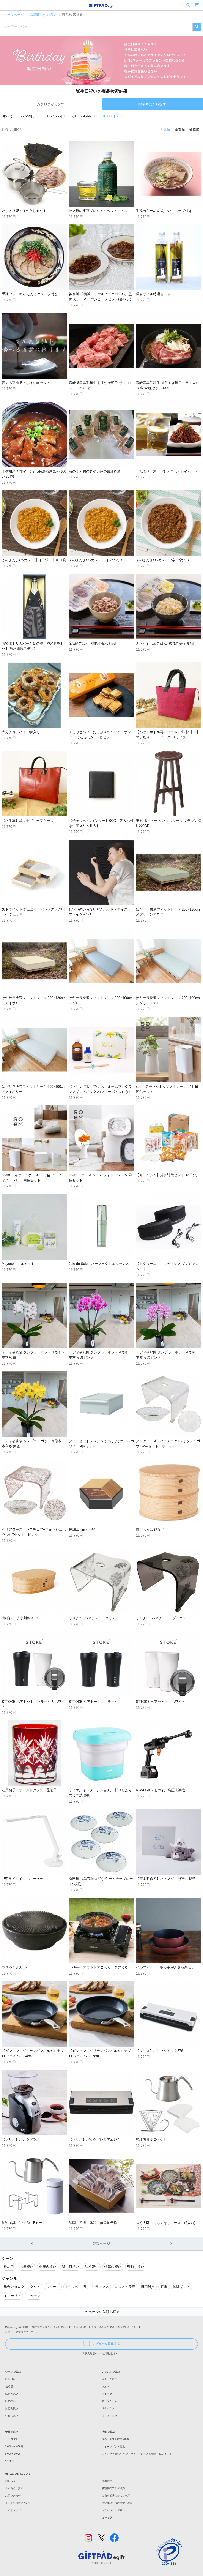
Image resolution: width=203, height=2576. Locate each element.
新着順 (180, 129)
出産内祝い (11, 2408)
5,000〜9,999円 (83, 116)
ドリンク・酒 (109, 2401)
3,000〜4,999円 (53, 116)
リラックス (108, 2408)
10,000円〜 (110, 116)
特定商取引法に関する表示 (117, 2503)
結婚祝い (10, 2386)
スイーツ (107, 2393)
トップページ (13, 15)
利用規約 (107, 2481)
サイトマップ (13, 2510)
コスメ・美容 (109, 2415)
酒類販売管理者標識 (113, 2488)
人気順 (165, 129)
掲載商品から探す (43, 15)
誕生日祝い (11, 2379)
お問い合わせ (13, 2495)
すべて (8, 116)
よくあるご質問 (14, 2488)
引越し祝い (11, 2415)
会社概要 (107, 2517)
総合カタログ (109, 2379)
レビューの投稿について (22, 2332)
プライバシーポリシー (114, 2510)
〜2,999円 (27, 116)
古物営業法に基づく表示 (116, 2495)
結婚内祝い (11, 2393)
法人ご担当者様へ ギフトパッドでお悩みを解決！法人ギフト (137, 2453)
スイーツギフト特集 (113, 2446)
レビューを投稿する (101, 2344)
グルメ (105, 2386)
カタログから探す (51, 104)
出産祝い (10, 2401)
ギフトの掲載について (18, 2503)
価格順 (194, 129)
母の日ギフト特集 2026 (115, 2439)
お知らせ (10, 2481)
